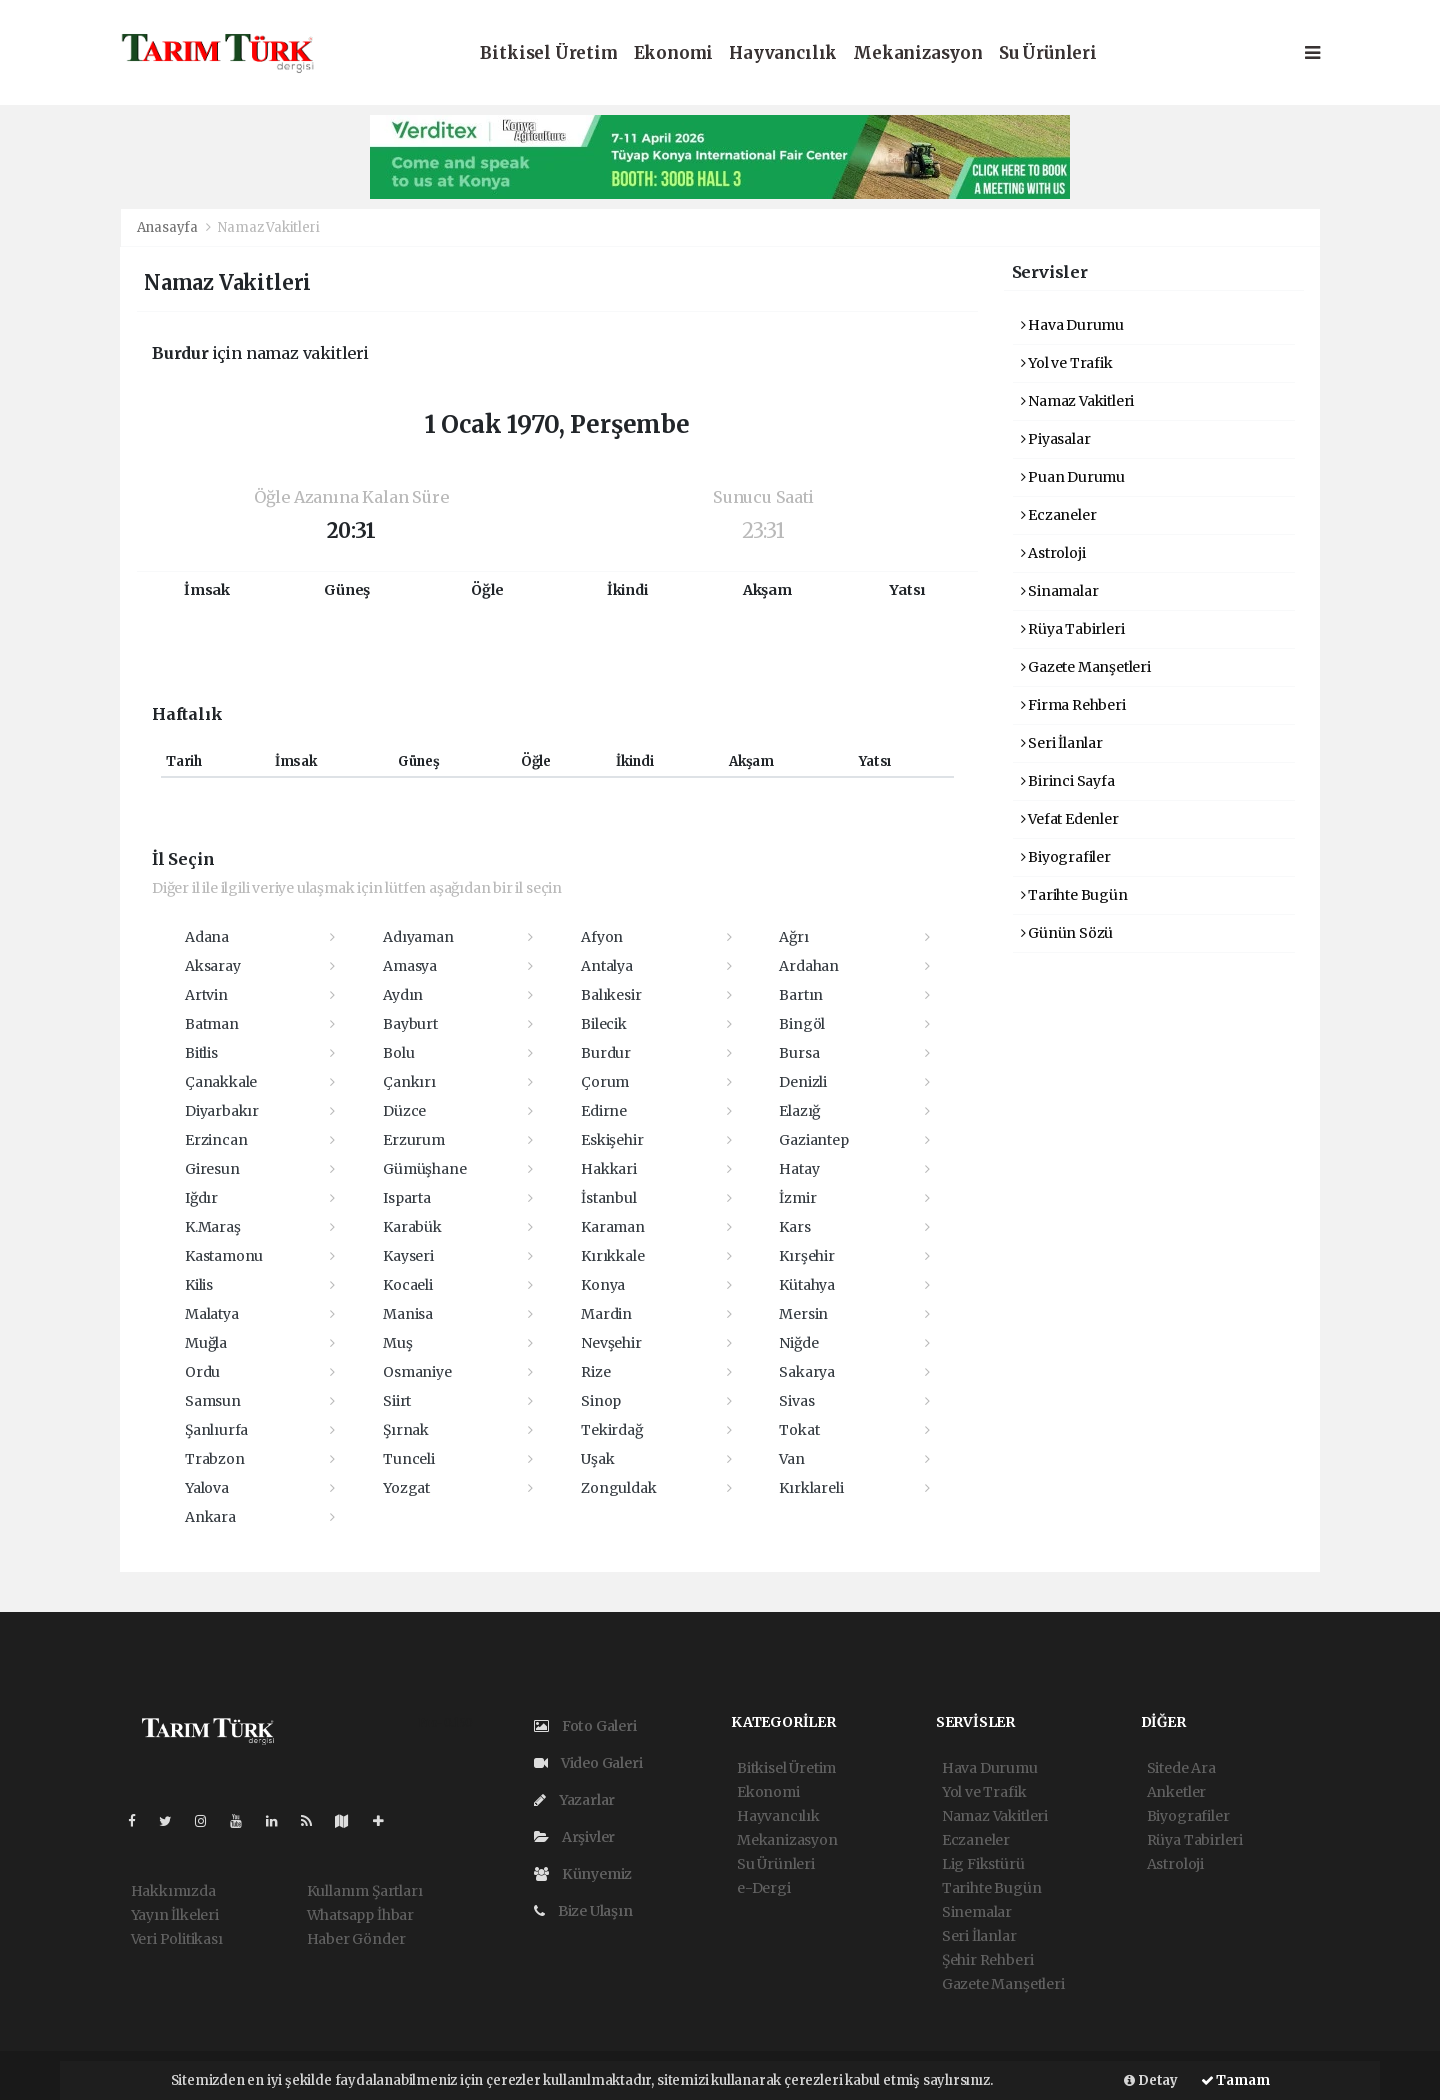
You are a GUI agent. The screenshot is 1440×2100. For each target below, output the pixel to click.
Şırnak (406, 1430)
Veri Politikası (177, 1939)
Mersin (803, 1314)
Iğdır (201, 1198)
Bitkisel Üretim (548, 53)
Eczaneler (1059, 515)
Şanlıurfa (216, 1430)
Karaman (613, 1227)
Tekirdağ (611, 1430)
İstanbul (608, 1198)
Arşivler (574, 1837)
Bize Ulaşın (583, 1911)
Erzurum (414, 1140)
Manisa (408, 1314)
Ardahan (809, 966)
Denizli (803, 1082)
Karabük (412, 1227)
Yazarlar (574, 1800)
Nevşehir (611, 1343)
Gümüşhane (424, 1169)
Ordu (202, 1372)
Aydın (403, 995)
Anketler (1176, 1792)
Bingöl (802, 1024)
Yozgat (406, 1488)
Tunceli (409, 1459)
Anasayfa (169, 227)
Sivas (796, 1401)
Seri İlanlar (1062, 743)
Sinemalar (977, 1912)
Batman (212, 1024)
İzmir (797, 1198)
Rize (595, 1372)
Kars (794, 1227)
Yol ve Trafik (1067, 363)
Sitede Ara (1181, 1768)
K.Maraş (213, 1227)
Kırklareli (811, 1488)
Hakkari (609, 1169)
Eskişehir (612, 1140)
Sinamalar (1060, 591)
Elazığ (799, 1111)
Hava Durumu (1073, 325)
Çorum (605, 1082)
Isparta (407, 1198)
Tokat (799, 1430)
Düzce (404, 1111)
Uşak (597, 1459)
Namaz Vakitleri (268, 227)
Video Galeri (588, 1763)
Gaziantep (813, 1140)
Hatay (799, 1169)
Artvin (206, 995)
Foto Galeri (585, 1726)
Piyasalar (1056, 439)
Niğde (798, 1343)
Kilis (199, 1285)
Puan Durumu (1073, 477)
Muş (397, 1343)
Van (791, 1459)
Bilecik (604, 1024)
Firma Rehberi (1073, 705)
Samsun (213, 1401)
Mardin (606, 1314)
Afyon (602, 937)
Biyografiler (1066, 857)
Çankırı (409, 1082)
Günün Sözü (1067, 933)
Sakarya (807, 1372)
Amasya (410, 966)
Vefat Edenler (1070, 819)
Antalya (607, 966)
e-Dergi (764, 1888)
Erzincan (216, 1140)
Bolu (398, 1053)
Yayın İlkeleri (175, 1915)
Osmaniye (417, 1372)
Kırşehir (806, 1256)
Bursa (799, 1053)
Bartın (801, 995)
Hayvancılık (783, 53)
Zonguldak (618, 1488)
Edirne (604, 1111)
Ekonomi (674, 53)
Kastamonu (224, 1256)
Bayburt (410, 1024)
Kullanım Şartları (365, 1891)
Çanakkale (221, 1082)
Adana (207, 937)
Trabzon (215, 1459)
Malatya (212, 1314)
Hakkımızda (173, 1891)
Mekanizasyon (918, 53)
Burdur (606, 1053)
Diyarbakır (222, 1111)
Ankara (210, 1517)
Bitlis (201, 1053)
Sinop (601, 1401)
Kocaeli (408, 1285)
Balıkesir (611, 995)
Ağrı (793, 937)
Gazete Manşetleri (1086, 667)
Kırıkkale (612, 1256)
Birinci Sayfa (1068, 781)
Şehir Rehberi (988, 1960)
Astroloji (1053, 553)
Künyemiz (583, 1874)
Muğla (206, 1343)
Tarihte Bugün (1074, 895)
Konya (603, 1285)
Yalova (207, 1488)
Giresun (212, 1169)
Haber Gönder (356, 1939)
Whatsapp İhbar (360, 1915)
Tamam (1235, 2080)
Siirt (397, 1401)
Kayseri (408, 1256)
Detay (1151, 2080)
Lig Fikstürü (983, 1864)
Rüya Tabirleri (1073, 629)
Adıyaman (418, 937)
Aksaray (213, 966)
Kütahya (807, 1285)
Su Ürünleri (1048, 53)
